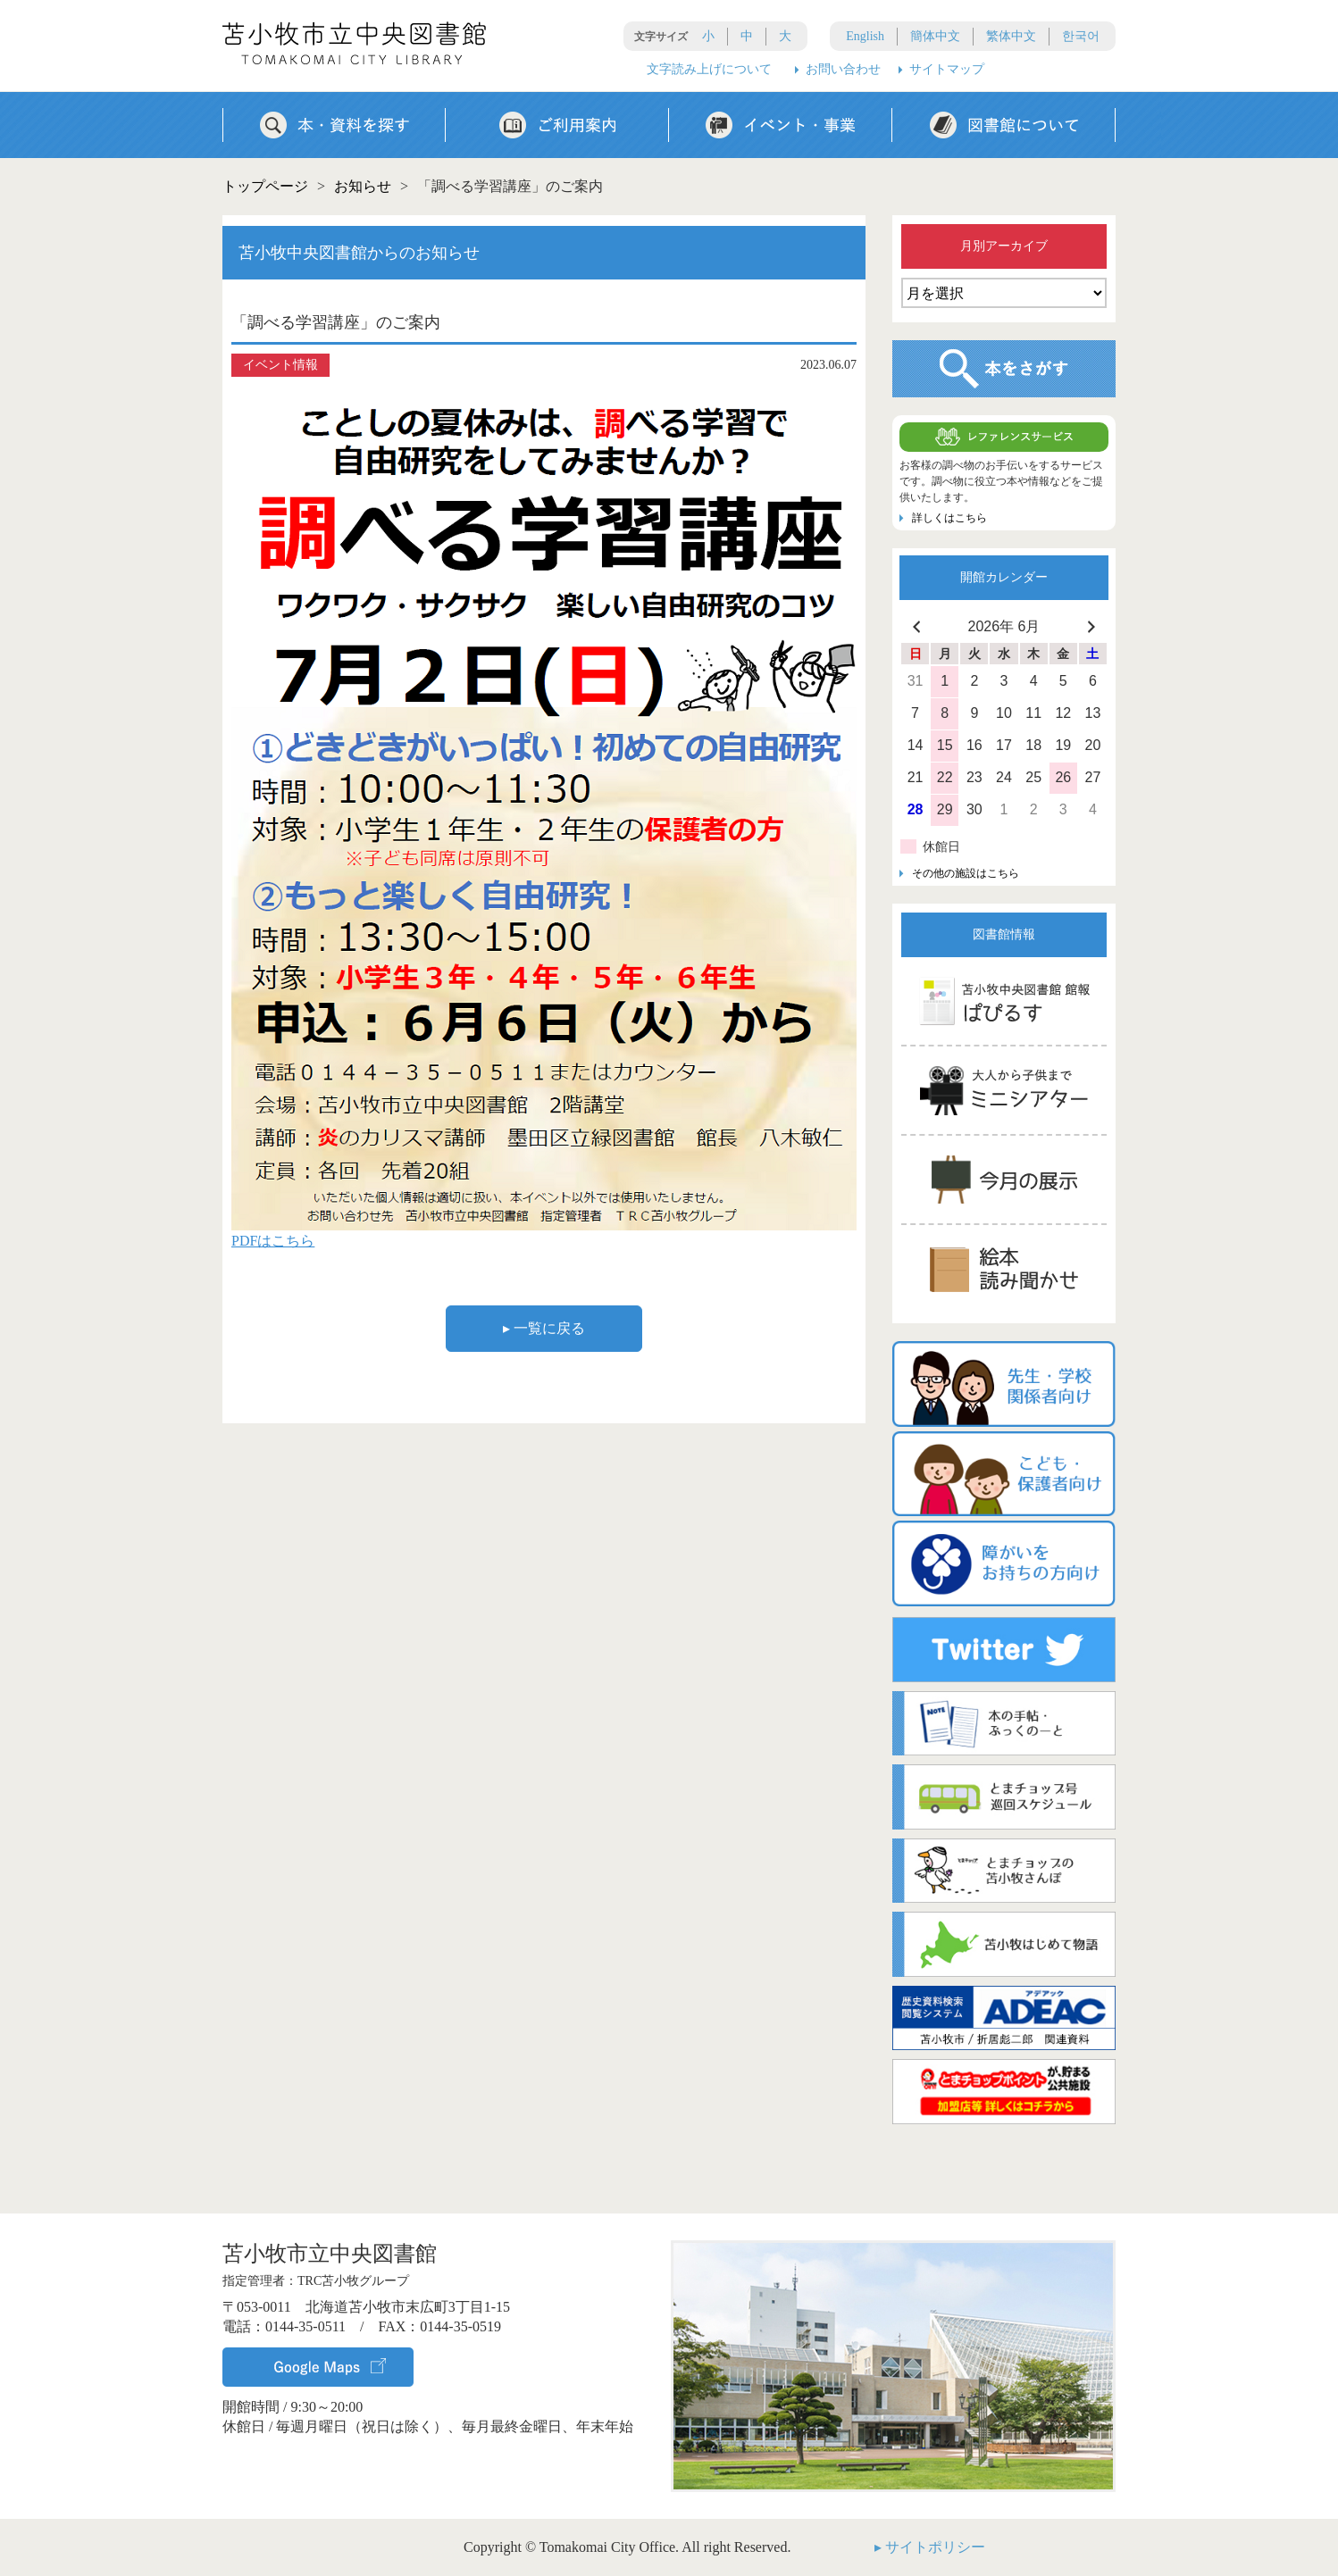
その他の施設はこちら (965, 873)
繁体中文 (1011, 36)
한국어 (1081, 36)
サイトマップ (946, 69)
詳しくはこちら (949, 518)
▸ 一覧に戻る (544, 1328)
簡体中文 (935, 36)
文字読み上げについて (709, 69)
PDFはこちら (272, 1240)
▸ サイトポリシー (929, 2547)
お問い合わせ (843, 69)
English (865, 36)
